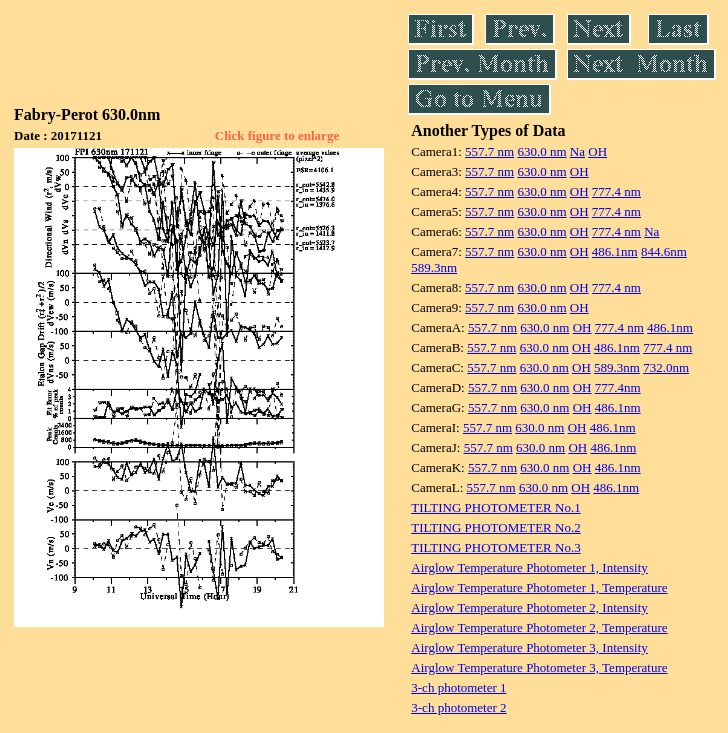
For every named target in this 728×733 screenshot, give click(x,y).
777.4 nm (616, 191)
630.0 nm (541, 151)
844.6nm (664, 251)
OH (597, 151)
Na (577, 151)
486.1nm (615, 251)
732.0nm (666, 367)
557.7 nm (489, 151)
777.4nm (618, 387)
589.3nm (434, 267)
